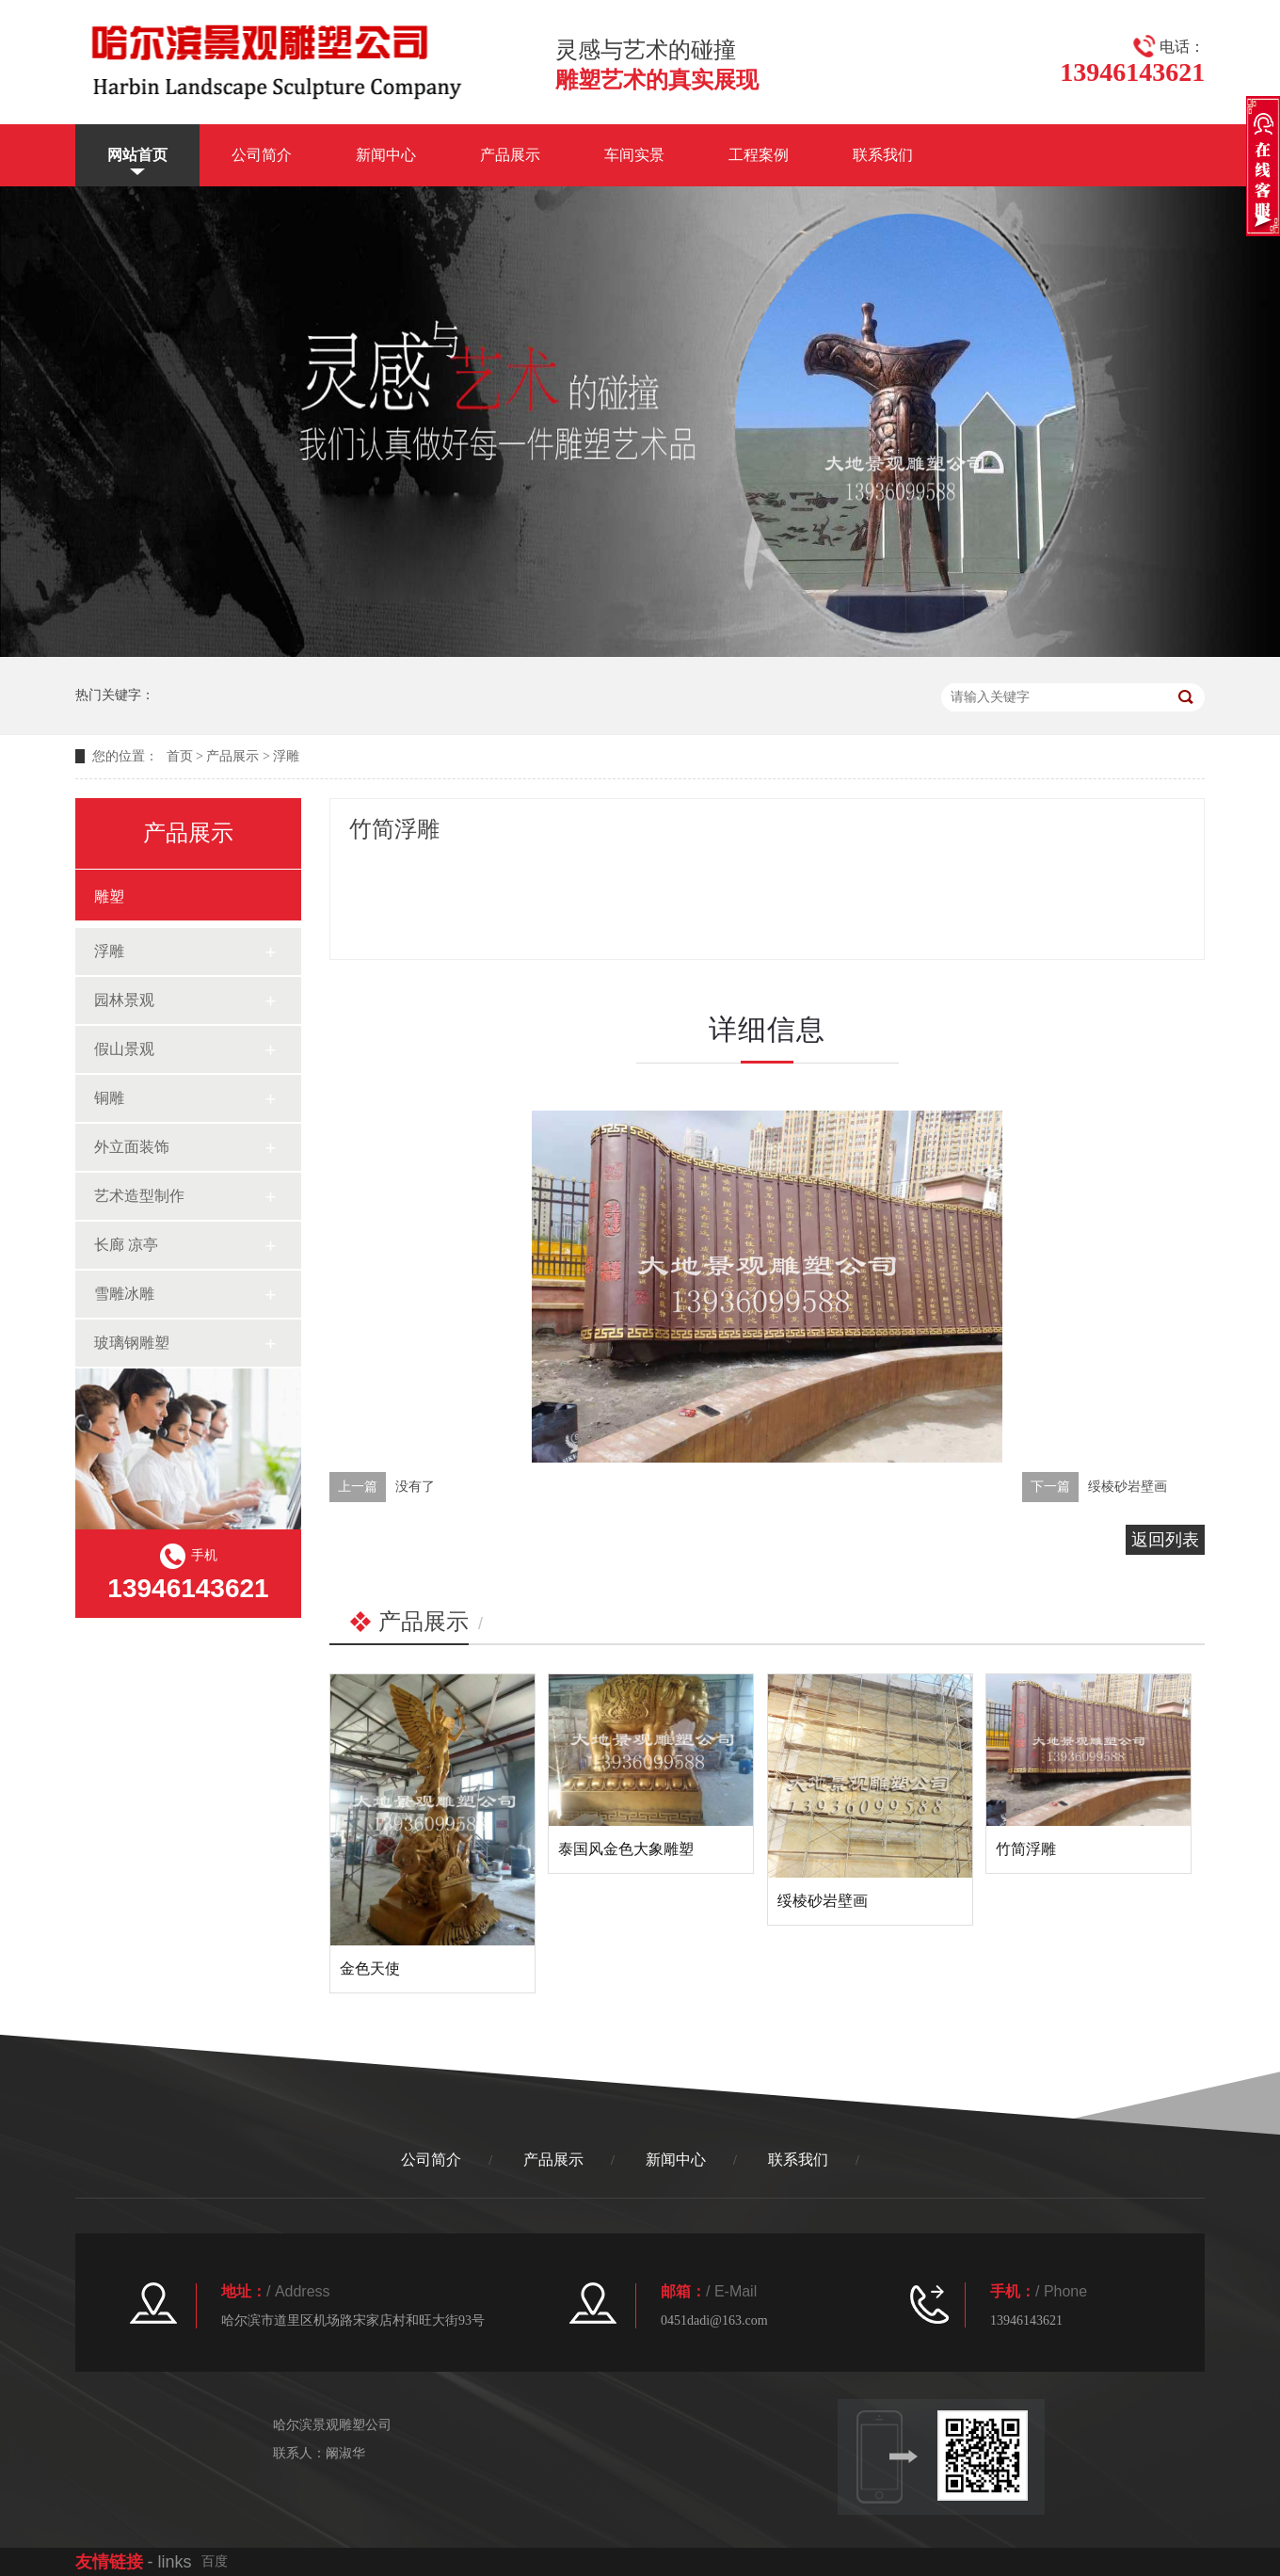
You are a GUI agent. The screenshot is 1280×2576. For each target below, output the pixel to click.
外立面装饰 (131, 1147)
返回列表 (1165, 1539)
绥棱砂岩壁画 (1127, 1487)
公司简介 (262, 155)
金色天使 (370, 1968)
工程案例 (758, 155)
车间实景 (634, 155)
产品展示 (510, 155)
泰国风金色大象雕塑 (626, 1849)
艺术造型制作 (139, 1196)
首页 (180, 756)
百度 (214, 2561)
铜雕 (109, 1098)
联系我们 (883, 155)
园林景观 (124, 1000)
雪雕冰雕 (124, 1294)
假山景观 (124, 1049)
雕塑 (109, 896)
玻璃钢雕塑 (131, 1343)
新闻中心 (386, 155)
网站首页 (137, 155)
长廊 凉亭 (126, 1245)
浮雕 (286, 756)
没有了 (415, 1487)
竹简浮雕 (1026, 1849)
